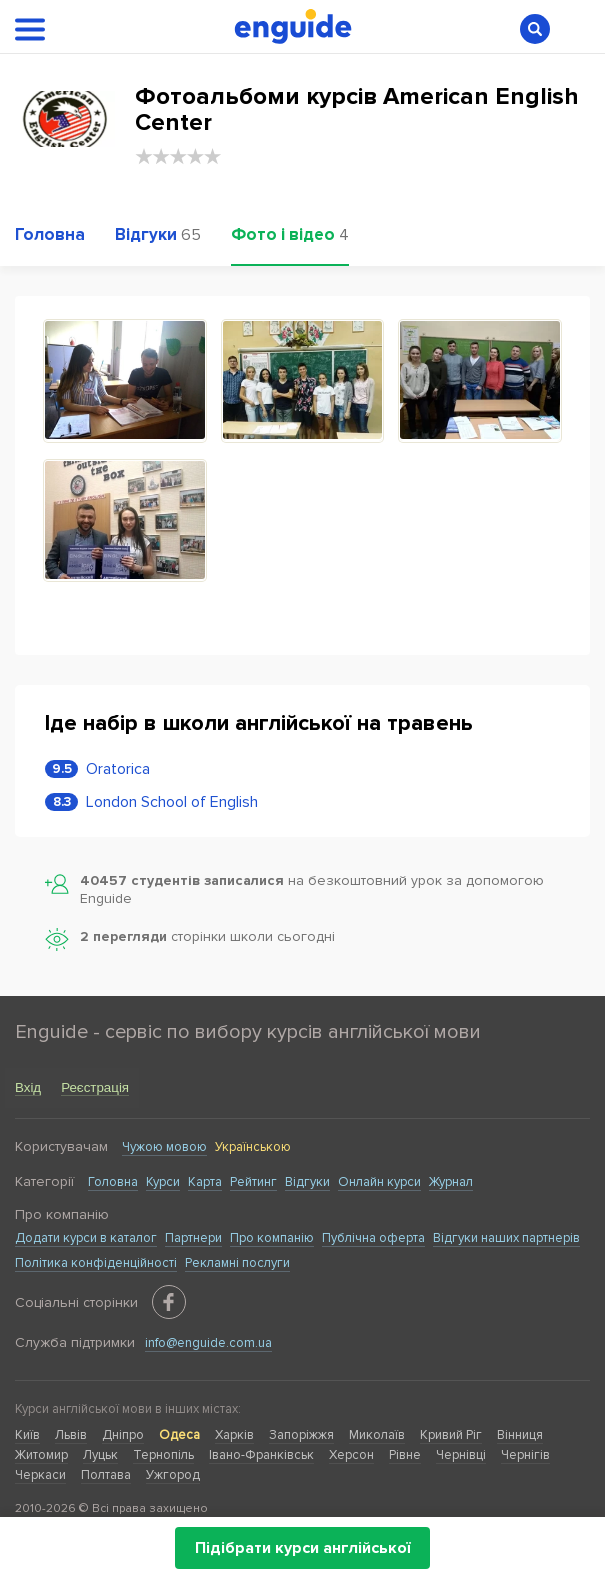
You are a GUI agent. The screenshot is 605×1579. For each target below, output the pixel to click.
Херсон (351, 1455)
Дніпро (123, 1435)
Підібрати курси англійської (302, 1548)
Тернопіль (163, 1455)
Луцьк (100, 1455)
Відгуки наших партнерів (506, 1238)
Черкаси (40, 1475)
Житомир (41, 1455)
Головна (113, 1182)
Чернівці (461, 1455)
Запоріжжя (301, 1435)
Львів (71, 1435)
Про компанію (272, 1238)
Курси (163, 1182)
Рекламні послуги (237, 1263)
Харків (234, 1435)
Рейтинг (253, 1182)
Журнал (451, 1182)
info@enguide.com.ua (208, 1343)
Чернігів (525, 1455)
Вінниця (520, 1435)
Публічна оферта (373, 1238)
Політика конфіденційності (96, 1263)
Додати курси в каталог (86, 1238)
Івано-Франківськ (261, 1455)
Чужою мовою (164, 1147)
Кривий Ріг (451, 1435)
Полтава (106, 1475)
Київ (27, 1435)
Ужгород (173, 1475)
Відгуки (307, 1182)
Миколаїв (377, 1435)
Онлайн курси (379, 1182)
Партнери (193, 1238)
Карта (205, 1182)
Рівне (405, 1455)
